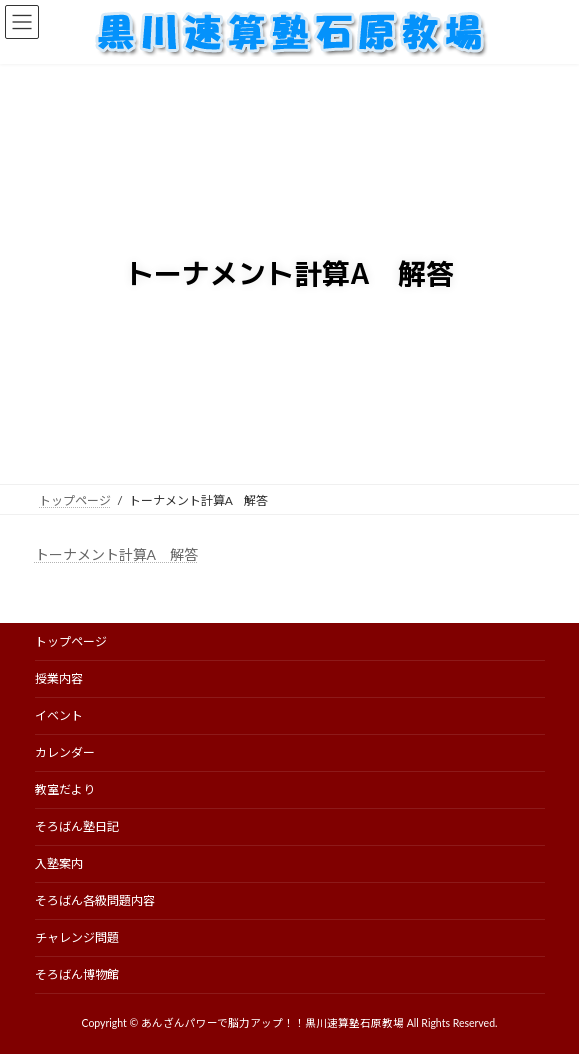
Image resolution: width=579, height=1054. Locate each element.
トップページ (71, 641)
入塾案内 (59, 863)
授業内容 (59, 678)
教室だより (65, 789)
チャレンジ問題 (77, 937)
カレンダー (65, 752)
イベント (59, 715)
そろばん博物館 (77, 974)
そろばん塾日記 (77, 826)
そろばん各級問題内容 (95, 900)
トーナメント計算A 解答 (116, 554)
